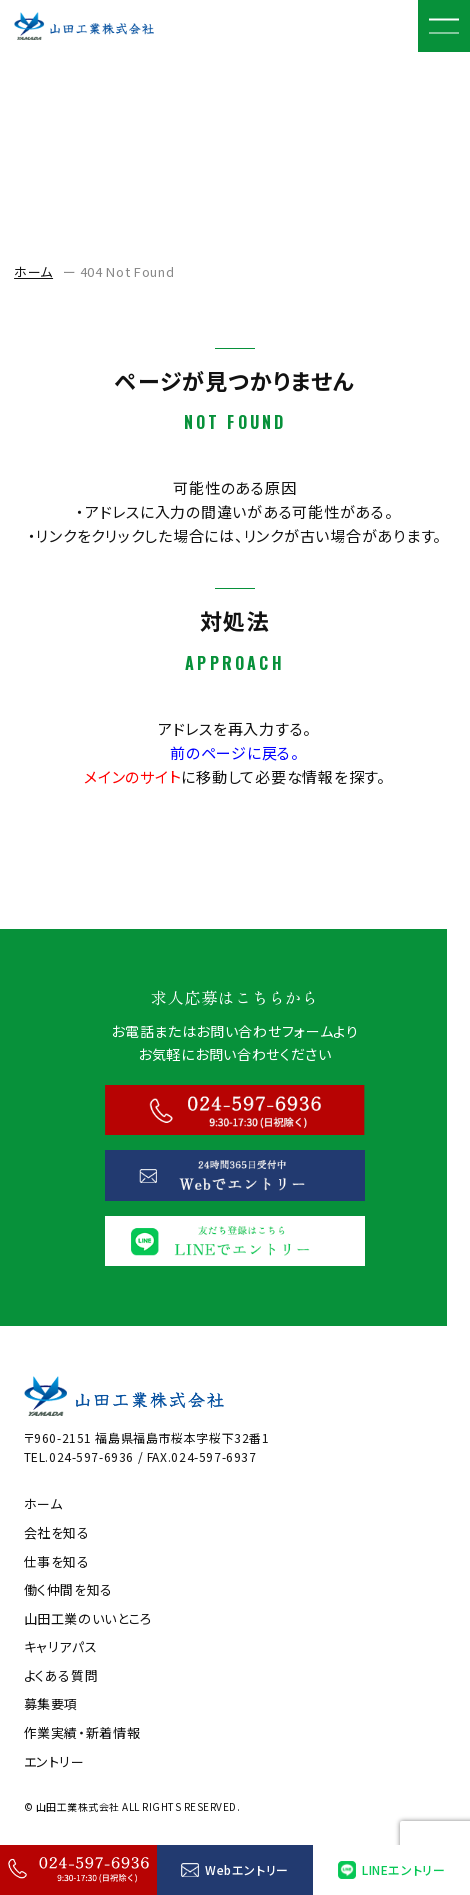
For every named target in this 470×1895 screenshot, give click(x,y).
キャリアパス (61, 1647)
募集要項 (51, 1704)
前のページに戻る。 (235, 752)
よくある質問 (61, 1676)
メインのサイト (132, 776)
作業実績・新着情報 (82, 1733)
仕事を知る (57, 1562)
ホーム (33, 271)
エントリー (54, 1762)
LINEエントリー (391, 1870)
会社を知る (57, 1533)
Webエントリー (235, 1869)
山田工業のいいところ (88, 1619)
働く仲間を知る (69, 1590)
